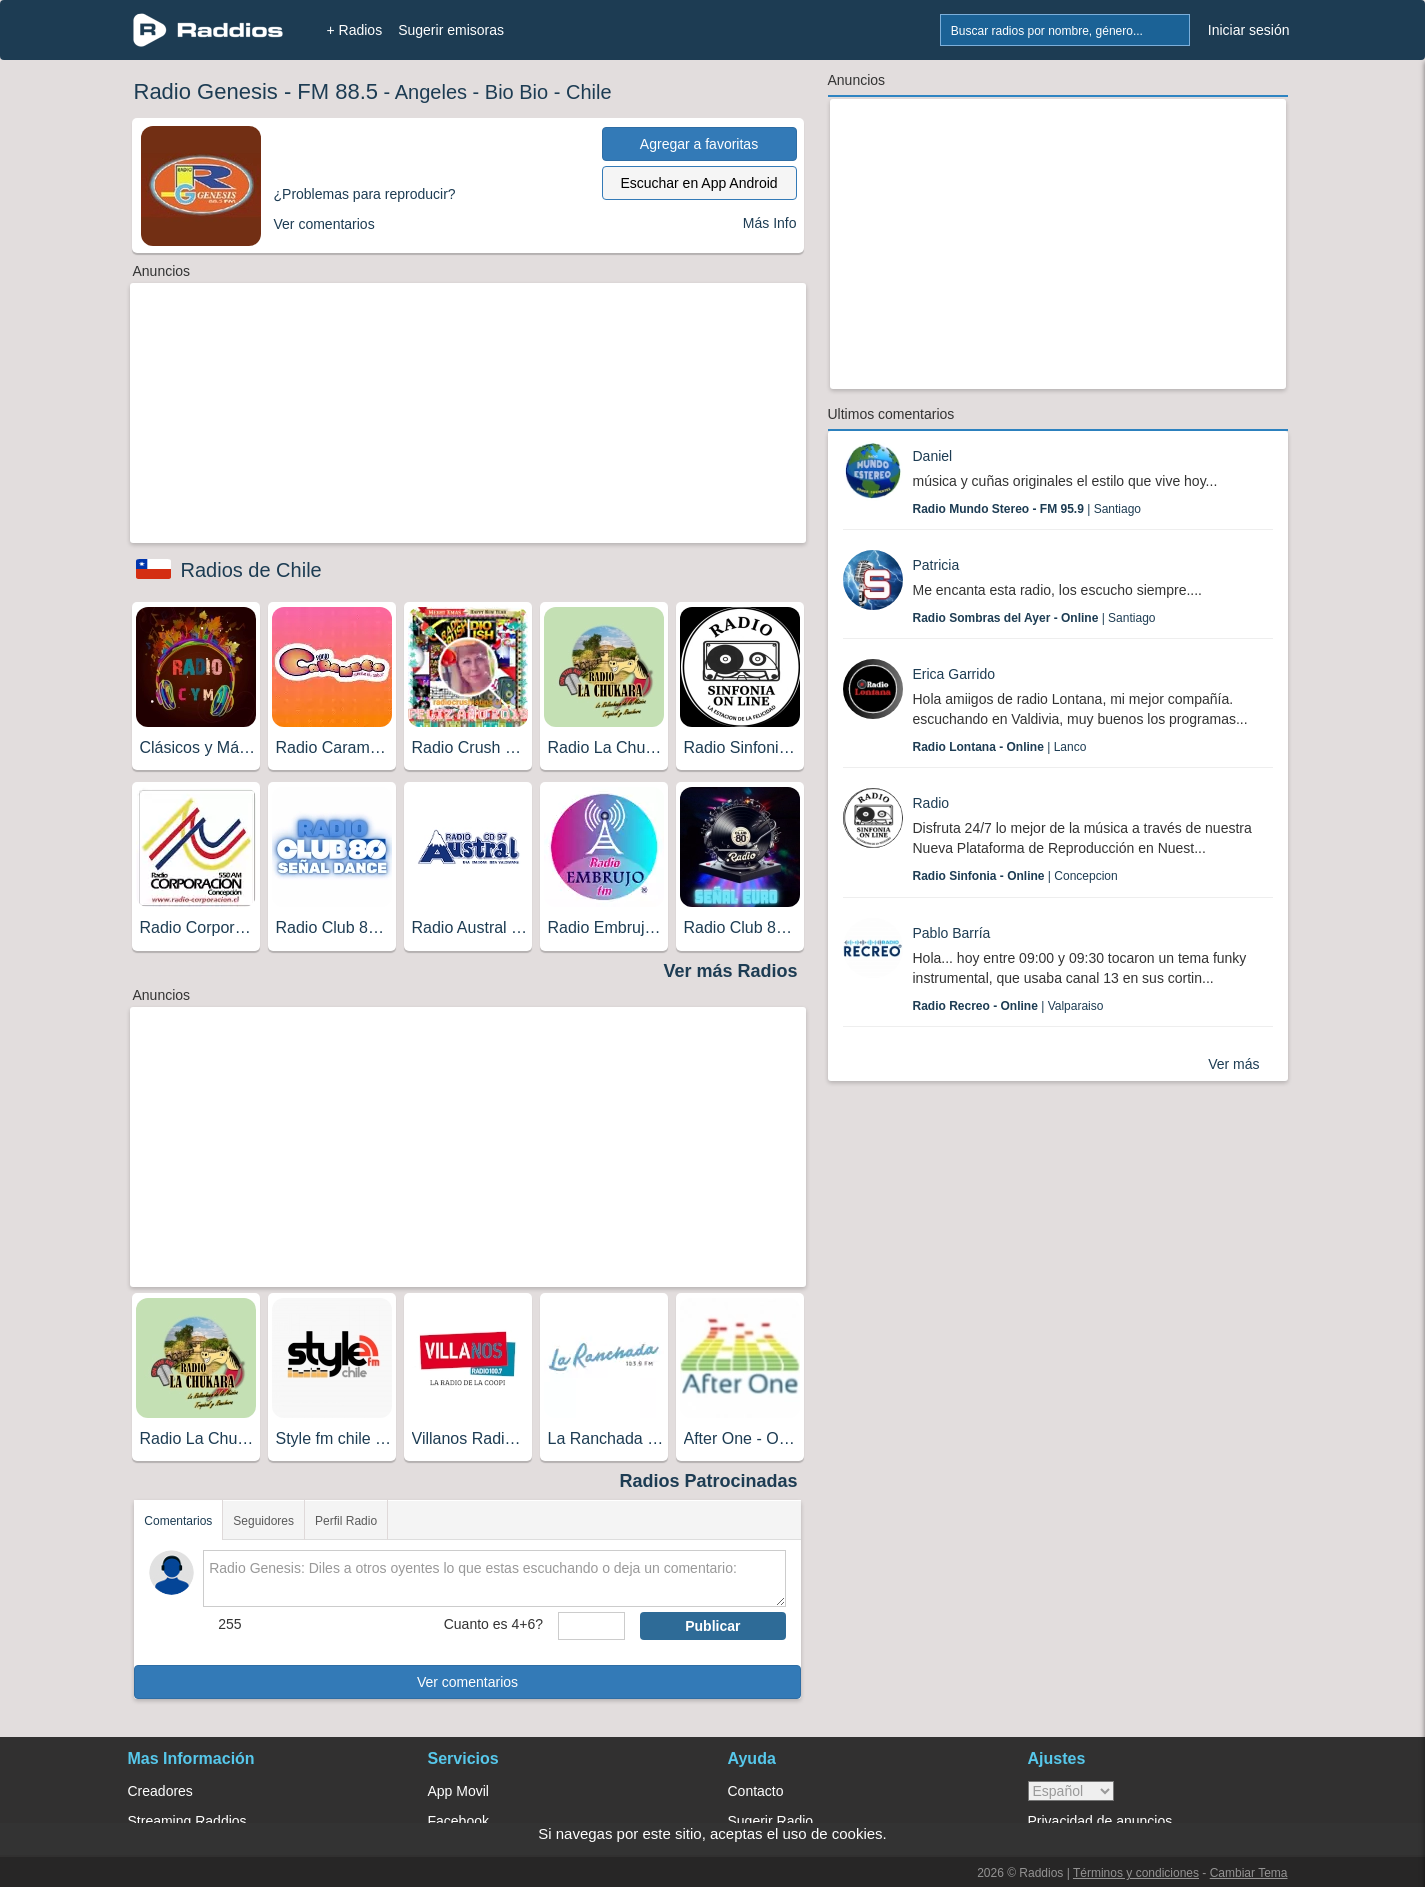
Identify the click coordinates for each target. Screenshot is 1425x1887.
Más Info (770, 223)
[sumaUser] (591, 1626)
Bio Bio (516, 92)
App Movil (458, 1791)
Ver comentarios (467, 1682)
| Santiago (1027, 509)
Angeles (431, 92)
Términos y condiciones (1136, 1873)
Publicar (712, 1626)
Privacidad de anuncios (1100, 1821)
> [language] (1071, 1791)
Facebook (458, 1821)
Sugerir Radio (771, 1821)
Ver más (1233, 1064)
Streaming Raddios (187, 1821)
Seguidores (263, 1521)
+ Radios (355, 30)
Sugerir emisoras (451, 30)
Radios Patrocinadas (708, 1481)
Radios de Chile (251, 570)
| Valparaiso (1008, 1006)
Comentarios (178, 1521)
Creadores (160, 1791)
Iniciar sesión (1249, 30)
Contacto (756, 1791)
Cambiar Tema (1249, 1873)
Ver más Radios (730, 971)
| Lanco (1000, 747)
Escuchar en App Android (698, 183)
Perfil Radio (346, 1521)
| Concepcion (1015, 876)
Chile (589, 92)
